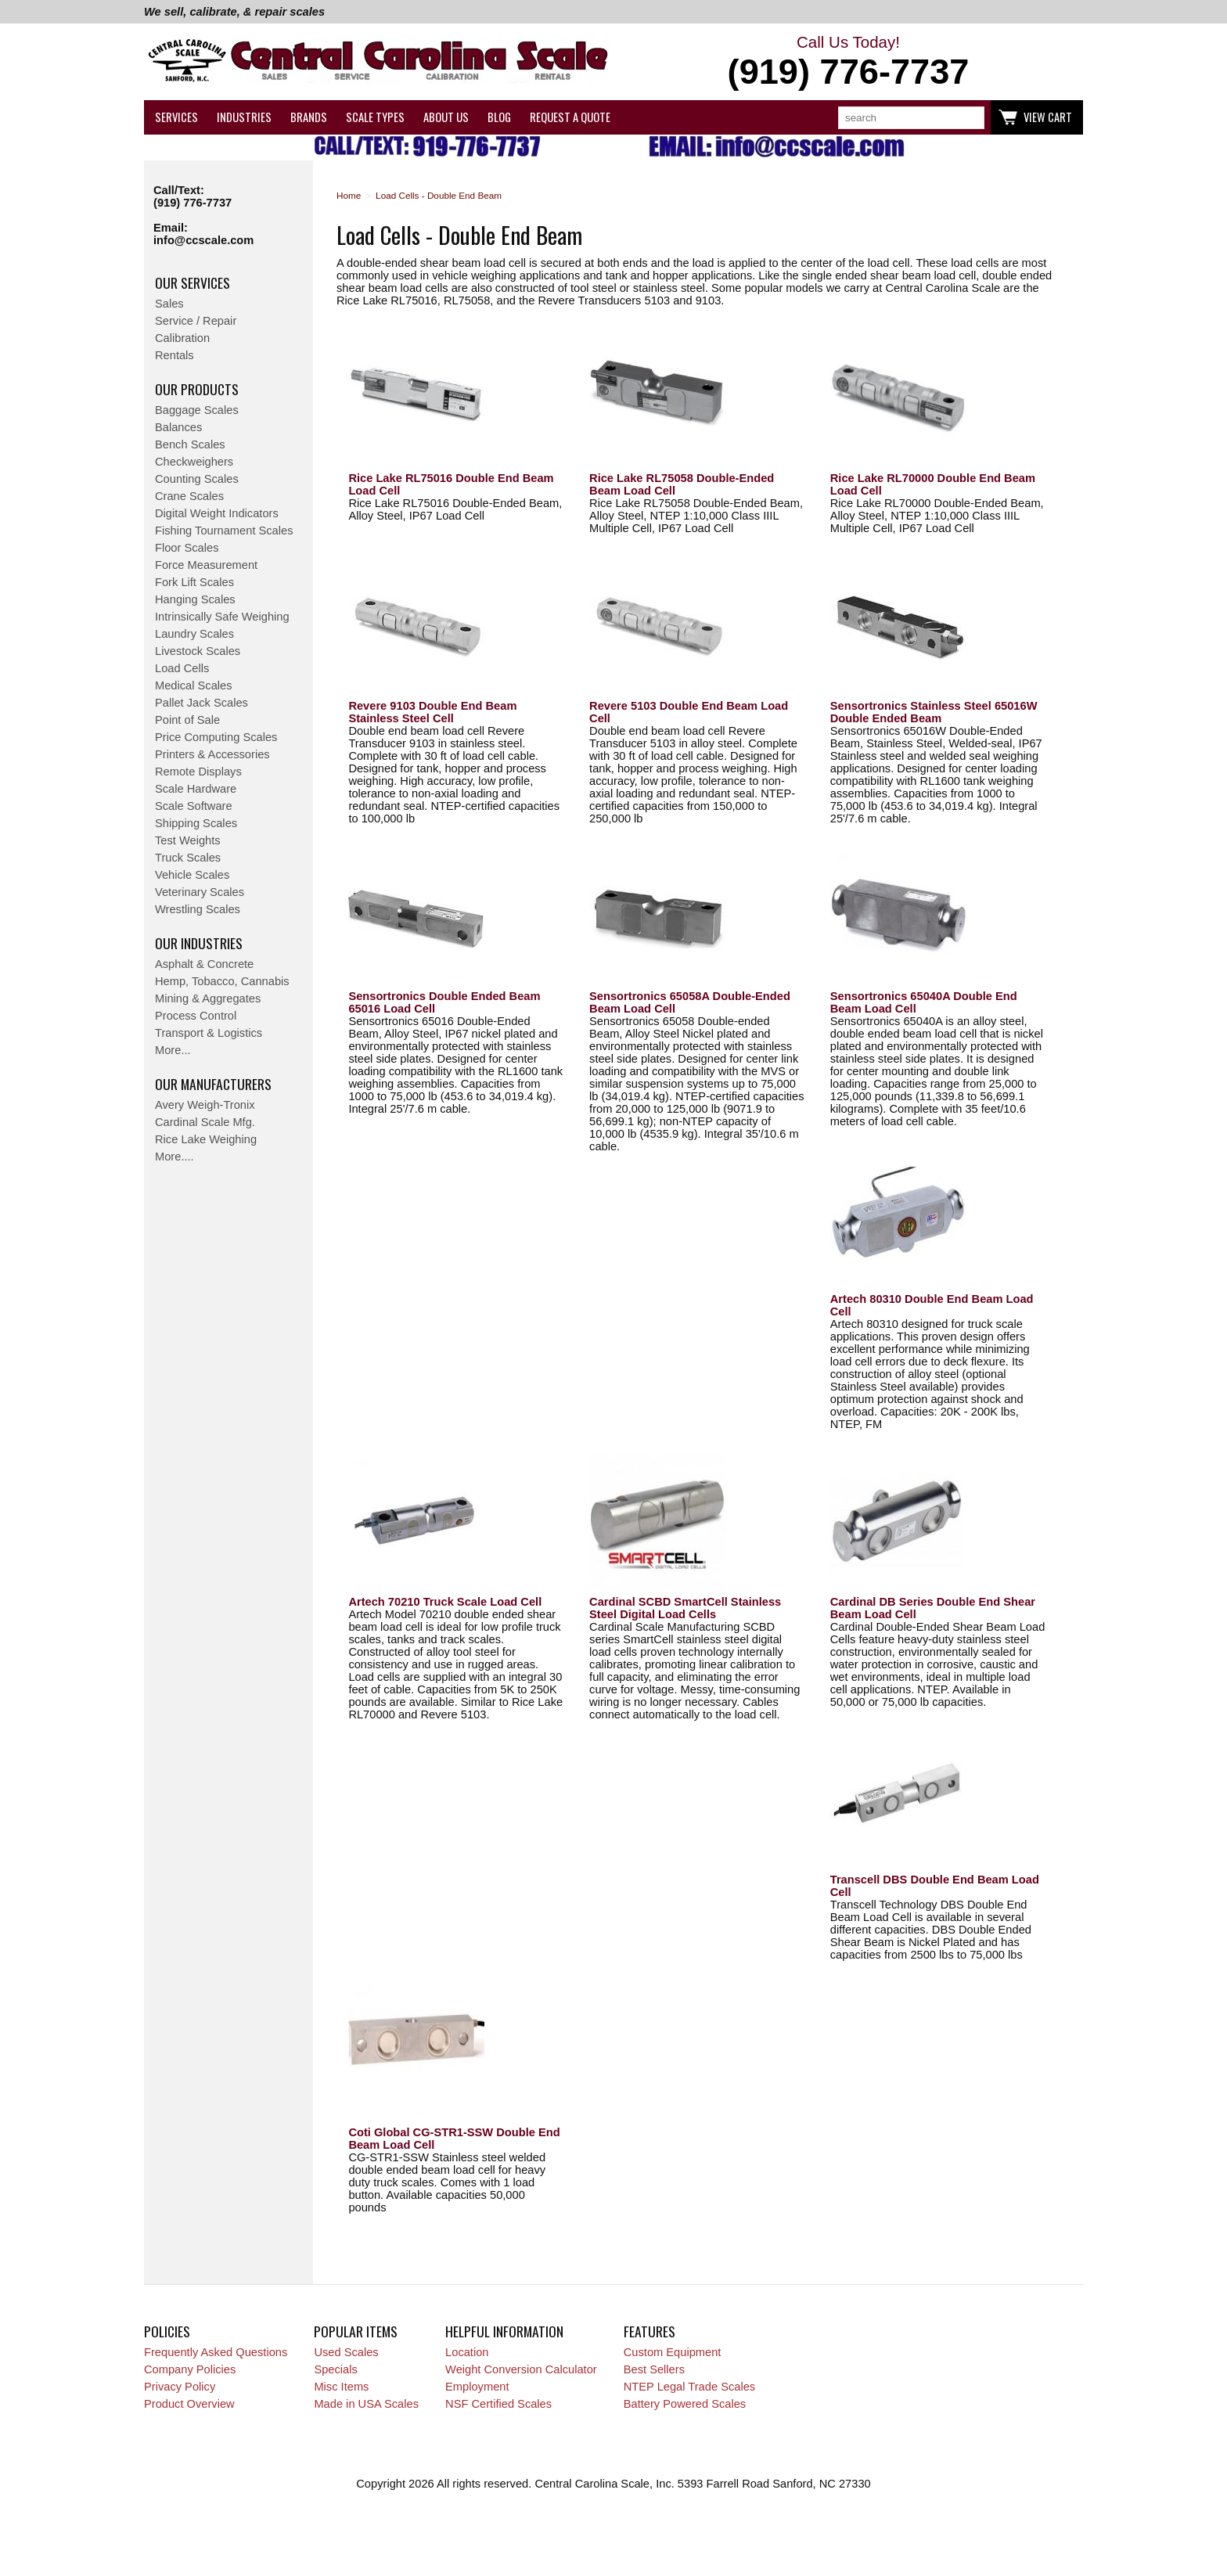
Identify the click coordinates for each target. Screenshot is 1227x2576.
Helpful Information (504, 2331)
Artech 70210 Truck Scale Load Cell (445, 1602)
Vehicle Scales (192, 875)
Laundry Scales (194, 634)
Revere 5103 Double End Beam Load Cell (688, 712)
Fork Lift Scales (194, 582)
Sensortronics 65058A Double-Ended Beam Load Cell (689, 1002)
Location (466, 2352)
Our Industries (199, 943)
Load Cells (182, 668)
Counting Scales (197, 479)
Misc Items (341, 2386)
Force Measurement (206, 565)
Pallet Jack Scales (201, 702)
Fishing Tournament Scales (224, 530)
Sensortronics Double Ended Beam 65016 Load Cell (444, 1002)
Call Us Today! (848, 62)
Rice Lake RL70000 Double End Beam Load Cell (932, 484)
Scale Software (193, 806)
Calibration (182, 338)
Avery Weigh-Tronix (205, 1105)
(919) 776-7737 (192, 202)
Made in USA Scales (366, 2404)
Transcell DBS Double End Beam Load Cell (934, 1885)
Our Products (197, 389)
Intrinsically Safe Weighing (222, 616)
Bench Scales (190, 444)
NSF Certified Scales (498, 2404)
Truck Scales (188, 857)
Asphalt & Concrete (204, 964)
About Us (446, 117)
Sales (169, 303)
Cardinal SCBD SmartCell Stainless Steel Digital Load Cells (685, 1608)
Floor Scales (186, 547)
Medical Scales (193, 685)
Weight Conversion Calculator (521, 2369)
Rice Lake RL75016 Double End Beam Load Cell (450, 484)
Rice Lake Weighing (206, 1139)
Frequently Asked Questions (215, 2352)
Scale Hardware (195, 789)
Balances (178, 427)
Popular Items (356, 2331)
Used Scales (346, 2352)
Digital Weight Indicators (217, 513)
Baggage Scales (197, 410)
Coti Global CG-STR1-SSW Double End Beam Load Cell (454, 2138)
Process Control (195, 1015)
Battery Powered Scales (685, 2404)
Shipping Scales (196, 823)
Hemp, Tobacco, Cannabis (222, 981)
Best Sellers (654, 2369)
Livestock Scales (197, 651)
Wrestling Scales (197, 909)
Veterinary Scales (199, 892)
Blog (499, 117)
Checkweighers (194, 461)
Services (176, 117)
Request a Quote (570, 117)
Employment (477, 2386)
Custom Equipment (672, 2352)
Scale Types (375, 117)
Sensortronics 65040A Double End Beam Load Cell (923, 1002)
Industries (244, 117)
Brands (308, 117)
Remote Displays (198, 771)
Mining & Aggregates (208, 998)
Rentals (174, 355)
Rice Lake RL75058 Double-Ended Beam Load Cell (681, 484)
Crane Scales (189, 496)
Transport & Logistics (208, 1033)
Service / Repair (195, 321)
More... (173, 1050)
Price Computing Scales (216, 737)
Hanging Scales (195, 599)
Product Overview (189, 2404)
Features (649, 2331)
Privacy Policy (179, 2386)
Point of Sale (187, 720)
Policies (167, 2331)
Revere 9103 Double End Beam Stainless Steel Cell (432, 712)
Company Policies (190, 2369)
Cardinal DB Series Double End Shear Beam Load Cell (932, 1608)
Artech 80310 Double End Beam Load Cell (932, 1305)
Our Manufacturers (213, 1084)
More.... (174, 1156)
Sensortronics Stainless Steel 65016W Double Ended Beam (934, 712)
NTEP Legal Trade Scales (689, 2386)
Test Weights (188, 840)
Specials (335, 2369)
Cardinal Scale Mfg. (205, 1122)
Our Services (192, 282)
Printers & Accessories (212, 754)
